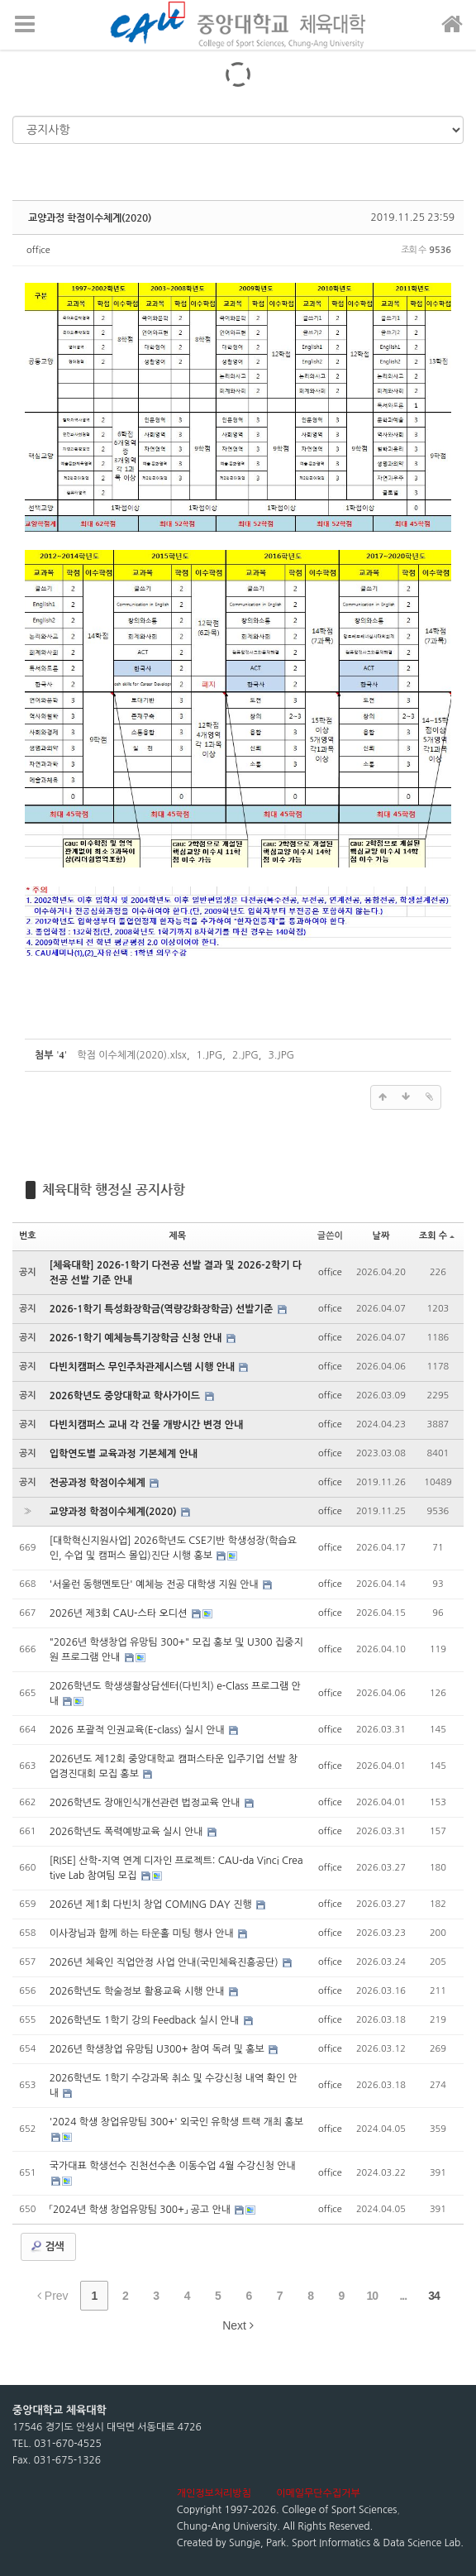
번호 (27, 1235)
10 (372, 2295)
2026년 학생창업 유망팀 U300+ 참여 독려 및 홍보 (159, 2049)
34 (434, 2295)
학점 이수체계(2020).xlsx (132, 1055)
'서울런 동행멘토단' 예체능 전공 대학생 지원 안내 (155, 1584)
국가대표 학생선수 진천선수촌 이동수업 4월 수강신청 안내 (173, 2166)
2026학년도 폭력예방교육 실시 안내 (128, 1832)
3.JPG (281, 1055)
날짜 (381, 1235)
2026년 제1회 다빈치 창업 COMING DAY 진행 (152, 1904)
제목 (177, 1235)
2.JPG (245, 1055)
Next (238, 2325)
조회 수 (437, 1235)
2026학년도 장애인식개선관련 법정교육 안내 (146, 1803)
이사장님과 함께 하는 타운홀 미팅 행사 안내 (143, 1933)
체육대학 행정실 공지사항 (113, 1189)
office (38, 250)
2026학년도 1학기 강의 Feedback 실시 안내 (146, 2020)
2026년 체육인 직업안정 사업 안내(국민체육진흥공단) (165, 1962)
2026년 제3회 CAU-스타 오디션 (120, 1613)
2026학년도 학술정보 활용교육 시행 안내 (138, 1991)
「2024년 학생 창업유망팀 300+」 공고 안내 (142, 2210)
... (403, 2295)
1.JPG (210, 1055)
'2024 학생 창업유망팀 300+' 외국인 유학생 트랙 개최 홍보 (176, 2122)
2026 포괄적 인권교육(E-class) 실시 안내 (138, 1730)
